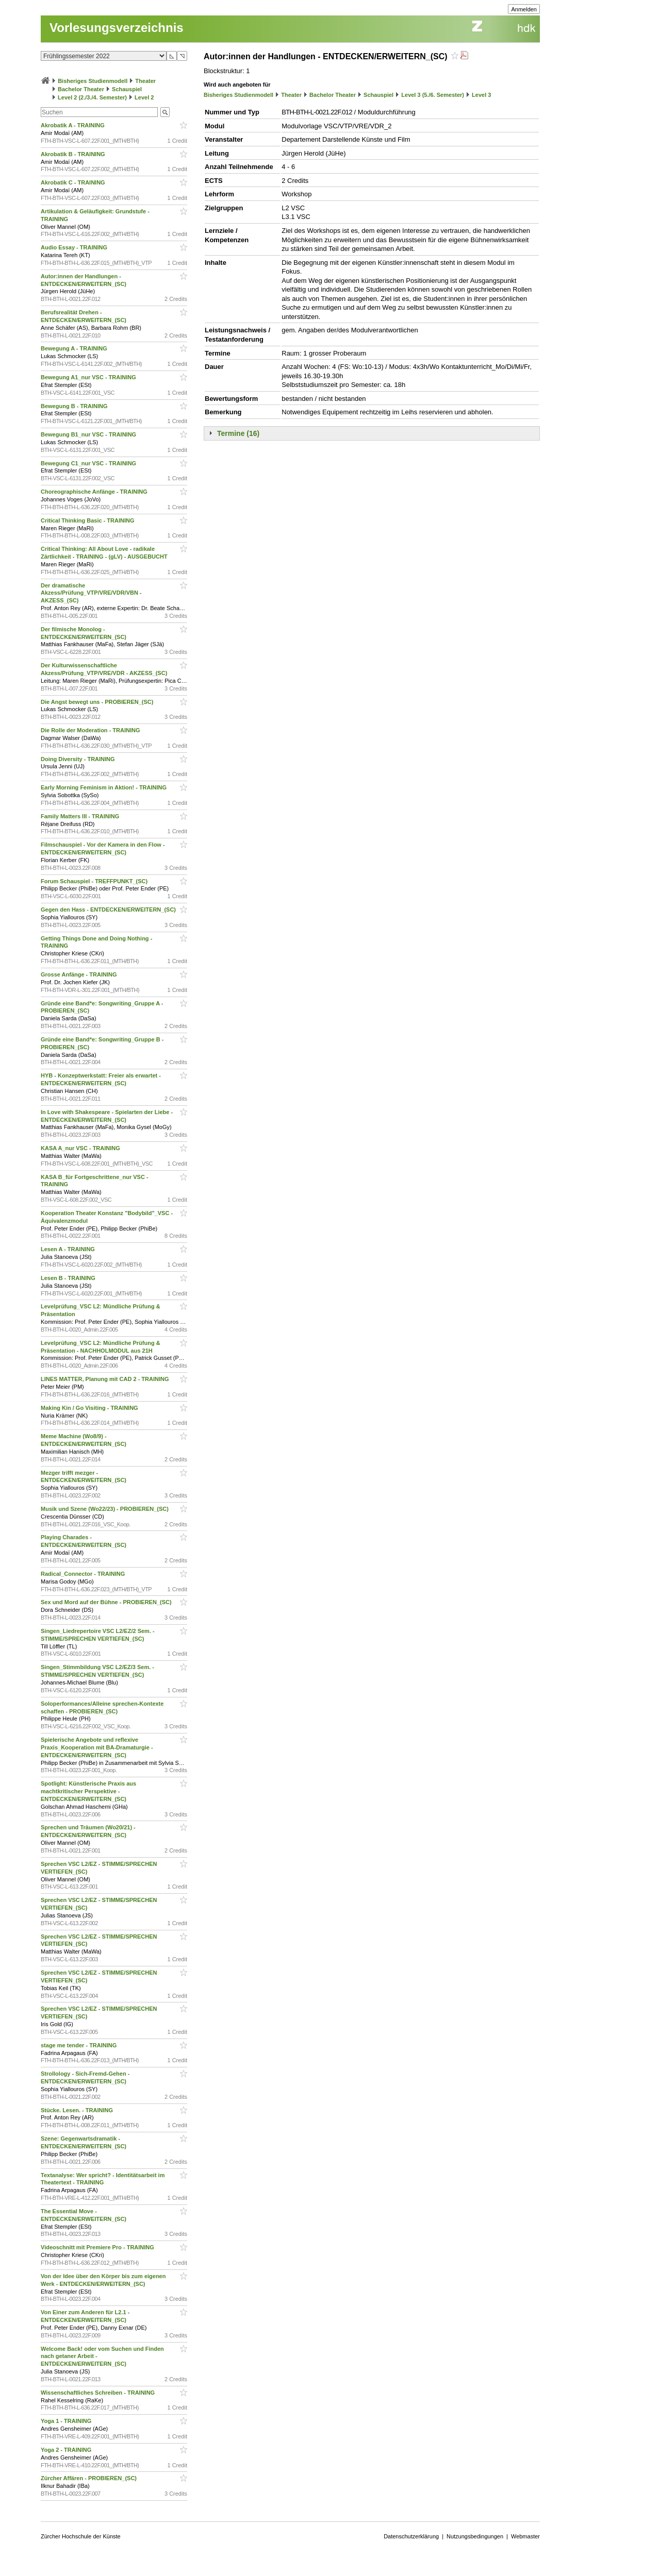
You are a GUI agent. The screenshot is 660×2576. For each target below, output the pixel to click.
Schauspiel (127, 89)
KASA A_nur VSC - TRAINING (81, 1148)
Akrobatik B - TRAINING (74, 154)
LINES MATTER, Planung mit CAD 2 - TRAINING (106, 1379)
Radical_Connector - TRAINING (83, 1574)
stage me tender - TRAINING (79, 2045)
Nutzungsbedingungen (475, 2536)
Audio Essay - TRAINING (75, 247)
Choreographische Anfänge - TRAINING (95, 492)
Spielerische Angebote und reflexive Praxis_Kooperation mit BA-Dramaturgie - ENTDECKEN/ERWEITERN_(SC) (97, 1747)
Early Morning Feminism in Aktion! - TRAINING (104, 787)
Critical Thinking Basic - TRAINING (88, 520)
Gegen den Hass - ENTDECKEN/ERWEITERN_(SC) (109, 909)
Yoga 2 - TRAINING (67, 2450)
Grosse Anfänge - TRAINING (80, 974)
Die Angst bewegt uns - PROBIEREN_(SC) (98, 702)
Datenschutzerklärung (411, 2536)
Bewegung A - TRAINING (75, 348)
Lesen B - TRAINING (69, 1278)
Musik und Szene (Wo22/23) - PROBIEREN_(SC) (105, 1509)
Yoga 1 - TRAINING (67, 2421)
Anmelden (524, 9)
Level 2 (144, 97)
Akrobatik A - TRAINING (73, 125)
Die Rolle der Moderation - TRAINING (91, 730)
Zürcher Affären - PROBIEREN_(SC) (89, 2478)
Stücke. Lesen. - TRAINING (77, 2110)
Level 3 (481, 95)
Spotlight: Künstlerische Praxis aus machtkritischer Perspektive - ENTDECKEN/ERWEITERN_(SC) (88, 1791)
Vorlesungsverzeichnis (117, 28)
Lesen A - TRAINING (68, 1249)
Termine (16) (238, 433)
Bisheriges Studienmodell (92, 81)
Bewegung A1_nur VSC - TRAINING (89, 377)
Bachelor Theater (81, 89)
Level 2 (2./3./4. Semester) (92, 97)
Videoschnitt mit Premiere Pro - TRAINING (98, 2247)
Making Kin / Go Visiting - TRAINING (90, 1408)
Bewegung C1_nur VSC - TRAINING (89, 463)
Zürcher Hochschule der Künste (81, 2536)
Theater (145, 81)
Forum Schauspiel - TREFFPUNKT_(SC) (95, 881)
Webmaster (525, 2536)
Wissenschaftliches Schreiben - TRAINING (98, 2392)
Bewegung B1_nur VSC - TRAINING (89, 434)
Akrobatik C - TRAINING (74, 182)
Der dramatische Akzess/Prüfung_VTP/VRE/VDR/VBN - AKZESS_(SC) (91, 593)
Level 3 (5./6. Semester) (432, 95)
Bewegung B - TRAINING (75, 406)
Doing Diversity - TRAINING (79, 759)
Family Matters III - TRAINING (81, 816)
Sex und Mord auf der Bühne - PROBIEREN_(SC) (107, 1602)
